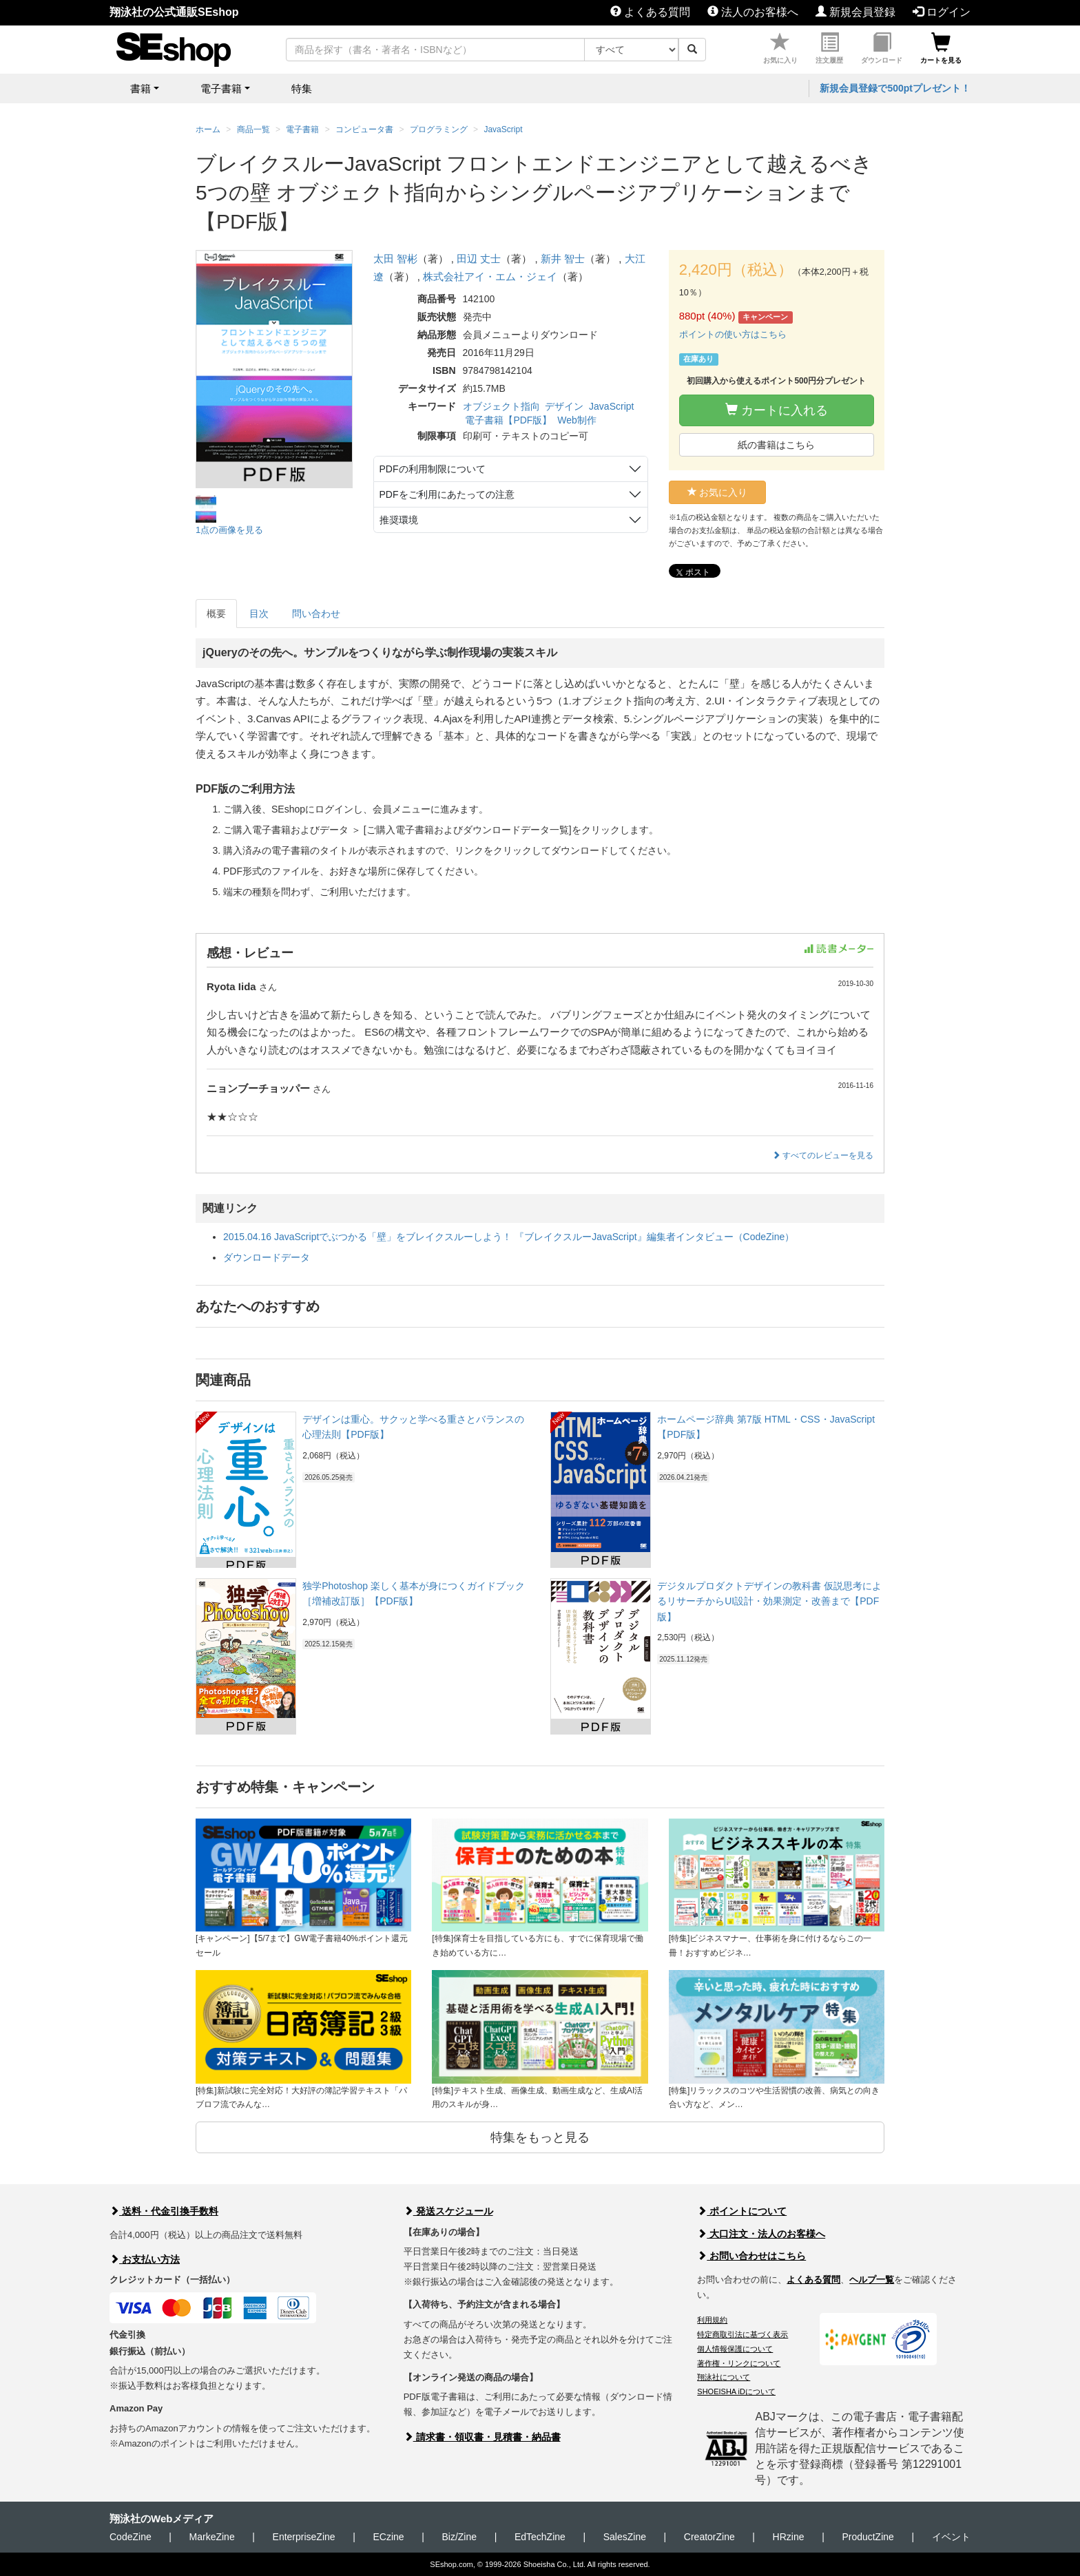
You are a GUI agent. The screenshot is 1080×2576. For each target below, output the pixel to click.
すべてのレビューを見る (822, 1155)
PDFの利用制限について (433, 468)
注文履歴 (829, 48)
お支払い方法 (145, 2259)
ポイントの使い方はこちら (733, 334)
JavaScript (611, 406)
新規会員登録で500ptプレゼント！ (895, 88)
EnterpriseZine (304, 2536)
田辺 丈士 (479, 258)
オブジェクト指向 (501, 406)
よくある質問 (650, 12)
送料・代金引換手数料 (164, 2211)
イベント (951, 2536)
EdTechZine (540, 2536)
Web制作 (576, 420)
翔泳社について (723, 2377)
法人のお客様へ (752, 12)
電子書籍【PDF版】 (508, 420)
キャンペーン (765, 317)
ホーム (208, 129)
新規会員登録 (855, 12)
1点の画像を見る (229, 530)
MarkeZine (212, 2536)
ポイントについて (742, 2211)
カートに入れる (776, 410)
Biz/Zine (459, 2536)
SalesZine (624, 2536)
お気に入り (780, 48)
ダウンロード (881, 48)
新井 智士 (563, 258)
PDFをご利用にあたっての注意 (447, 494)
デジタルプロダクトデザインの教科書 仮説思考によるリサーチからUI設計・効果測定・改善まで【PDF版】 (769, 1601)
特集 (301, 88)
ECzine (388, 2536)
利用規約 (712, 2320)
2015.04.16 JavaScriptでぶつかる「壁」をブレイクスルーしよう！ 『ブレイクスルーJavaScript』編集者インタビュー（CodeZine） (508, 1236)
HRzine (788, 2536)
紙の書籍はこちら (776, 444)
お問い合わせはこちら (751, 2255)
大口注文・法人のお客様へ (761, 2233)
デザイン (564, 406)
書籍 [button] (140, 88)
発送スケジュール (448, 2211)
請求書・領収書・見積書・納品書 (482, 2436)
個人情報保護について (735, 2349)
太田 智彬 (395, 258)
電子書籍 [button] (221, 88)
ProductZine (867, 2536)
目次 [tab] (259, 613)
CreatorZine (709, 2536)
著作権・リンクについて (738, 2363)
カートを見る (941, 48)
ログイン (941, 12)
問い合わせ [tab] (316, 613)
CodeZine (131, 2536)
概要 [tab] (216, 613)
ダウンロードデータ (266, 1257)
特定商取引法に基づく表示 (742, 2334)
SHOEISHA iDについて (736, 2391)
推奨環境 (399, 519)
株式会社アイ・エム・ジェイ (490, 276)
